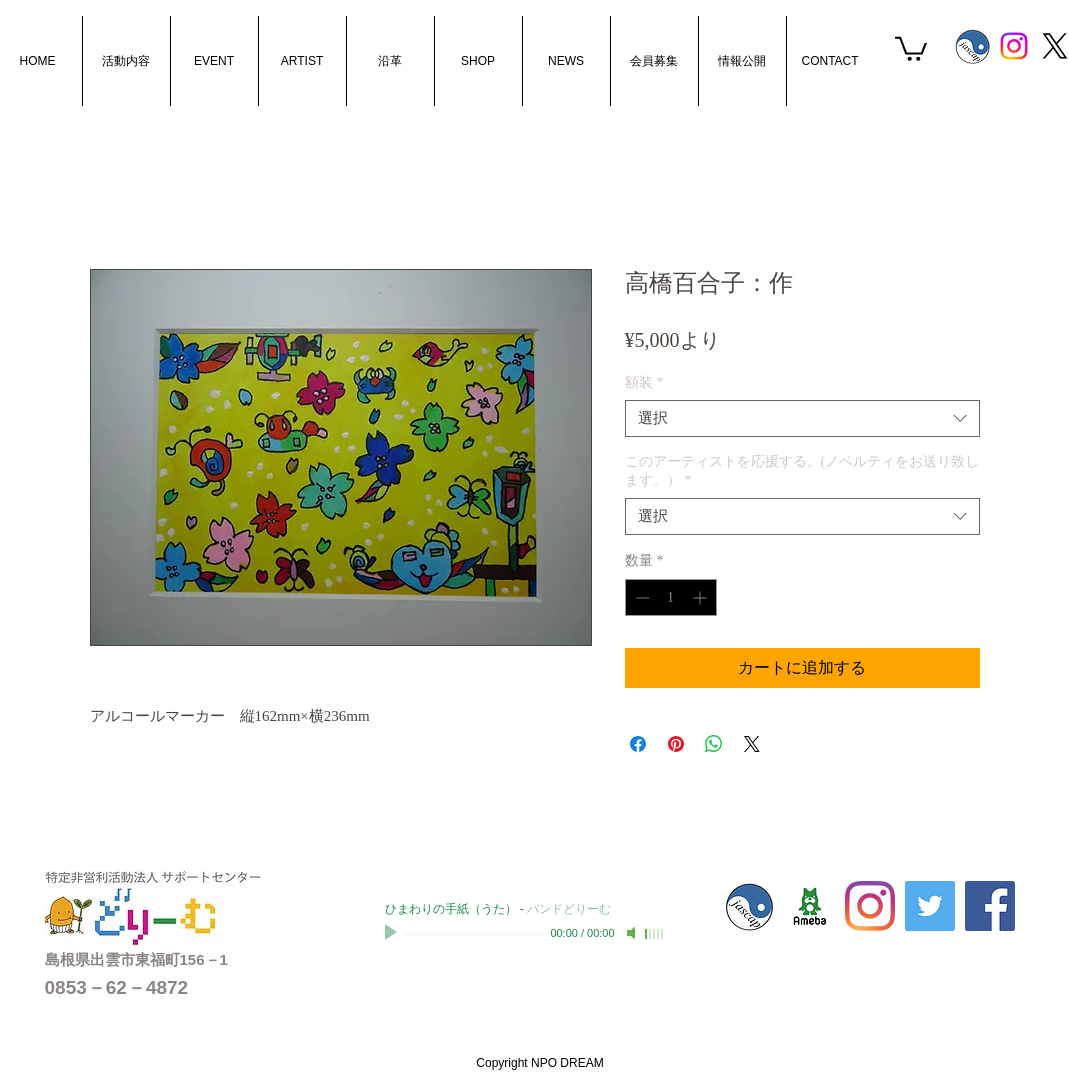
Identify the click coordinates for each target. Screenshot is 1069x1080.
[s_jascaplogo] (973, 46)
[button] (911, 47)
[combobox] (802, 419)
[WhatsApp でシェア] (714, 744)
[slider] (655, 934)
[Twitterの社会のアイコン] (930, 906)
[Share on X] (752, 744)
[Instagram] (1014, 46)
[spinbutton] (671, 597)
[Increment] (701, 597)
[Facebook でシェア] (638, 744)
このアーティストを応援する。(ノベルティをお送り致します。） (802, 470)
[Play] (393, 933)
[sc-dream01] (810, 906)
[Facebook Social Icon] (990, 906)
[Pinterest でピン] (676, 744)
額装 (644, 382)
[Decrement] (640, 597)
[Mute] (633, 933)
